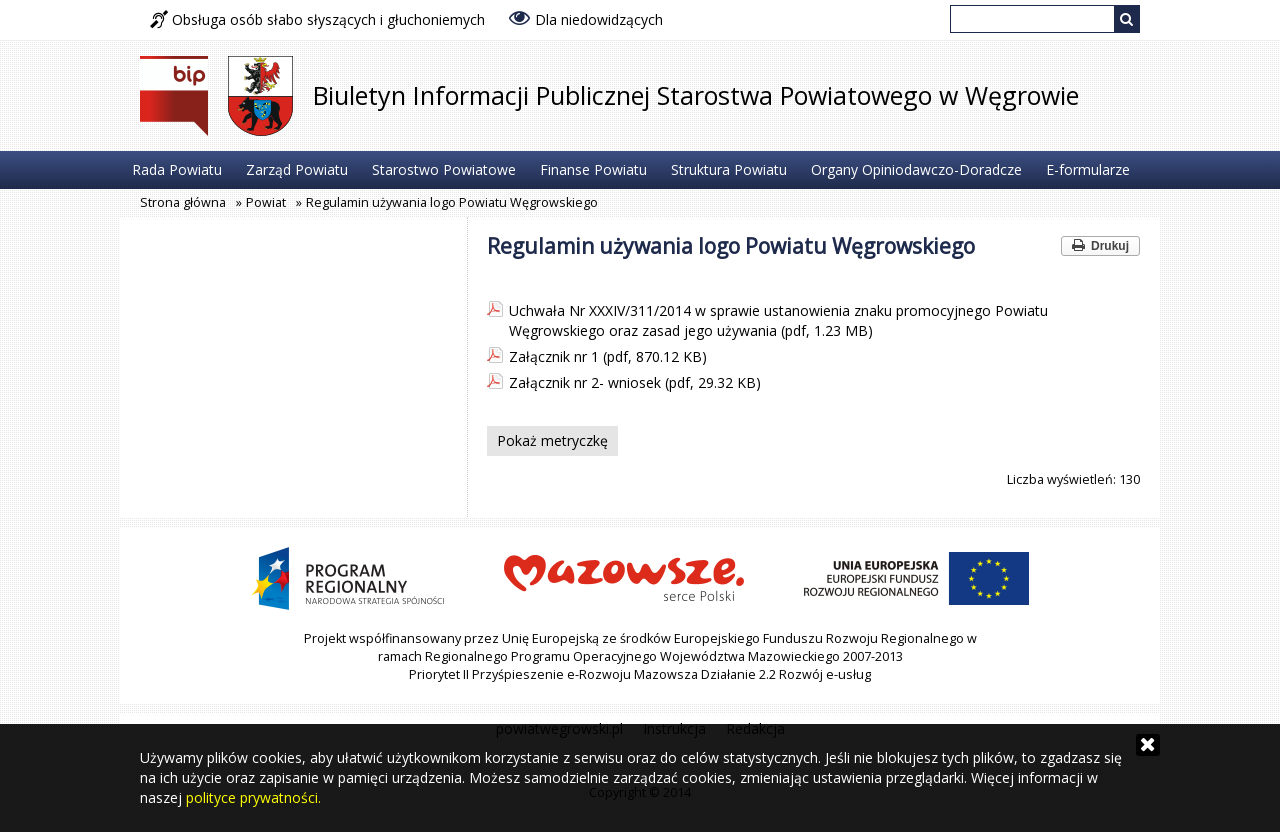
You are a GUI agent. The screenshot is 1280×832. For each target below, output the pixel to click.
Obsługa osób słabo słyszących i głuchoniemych (317, 19)
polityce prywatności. (253, 797)
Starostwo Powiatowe (444, 169)
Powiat (266, 202)
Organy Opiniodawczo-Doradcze (916, 169)
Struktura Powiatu (729, 169)
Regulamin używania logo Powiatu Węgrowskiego (452, 202)
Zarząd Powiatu (297, 169)
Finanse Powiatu (593, 169)
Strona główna (183, 202)
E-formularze (1088, 169)
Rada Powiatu (177, 169)
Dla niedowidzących (586, 18)
